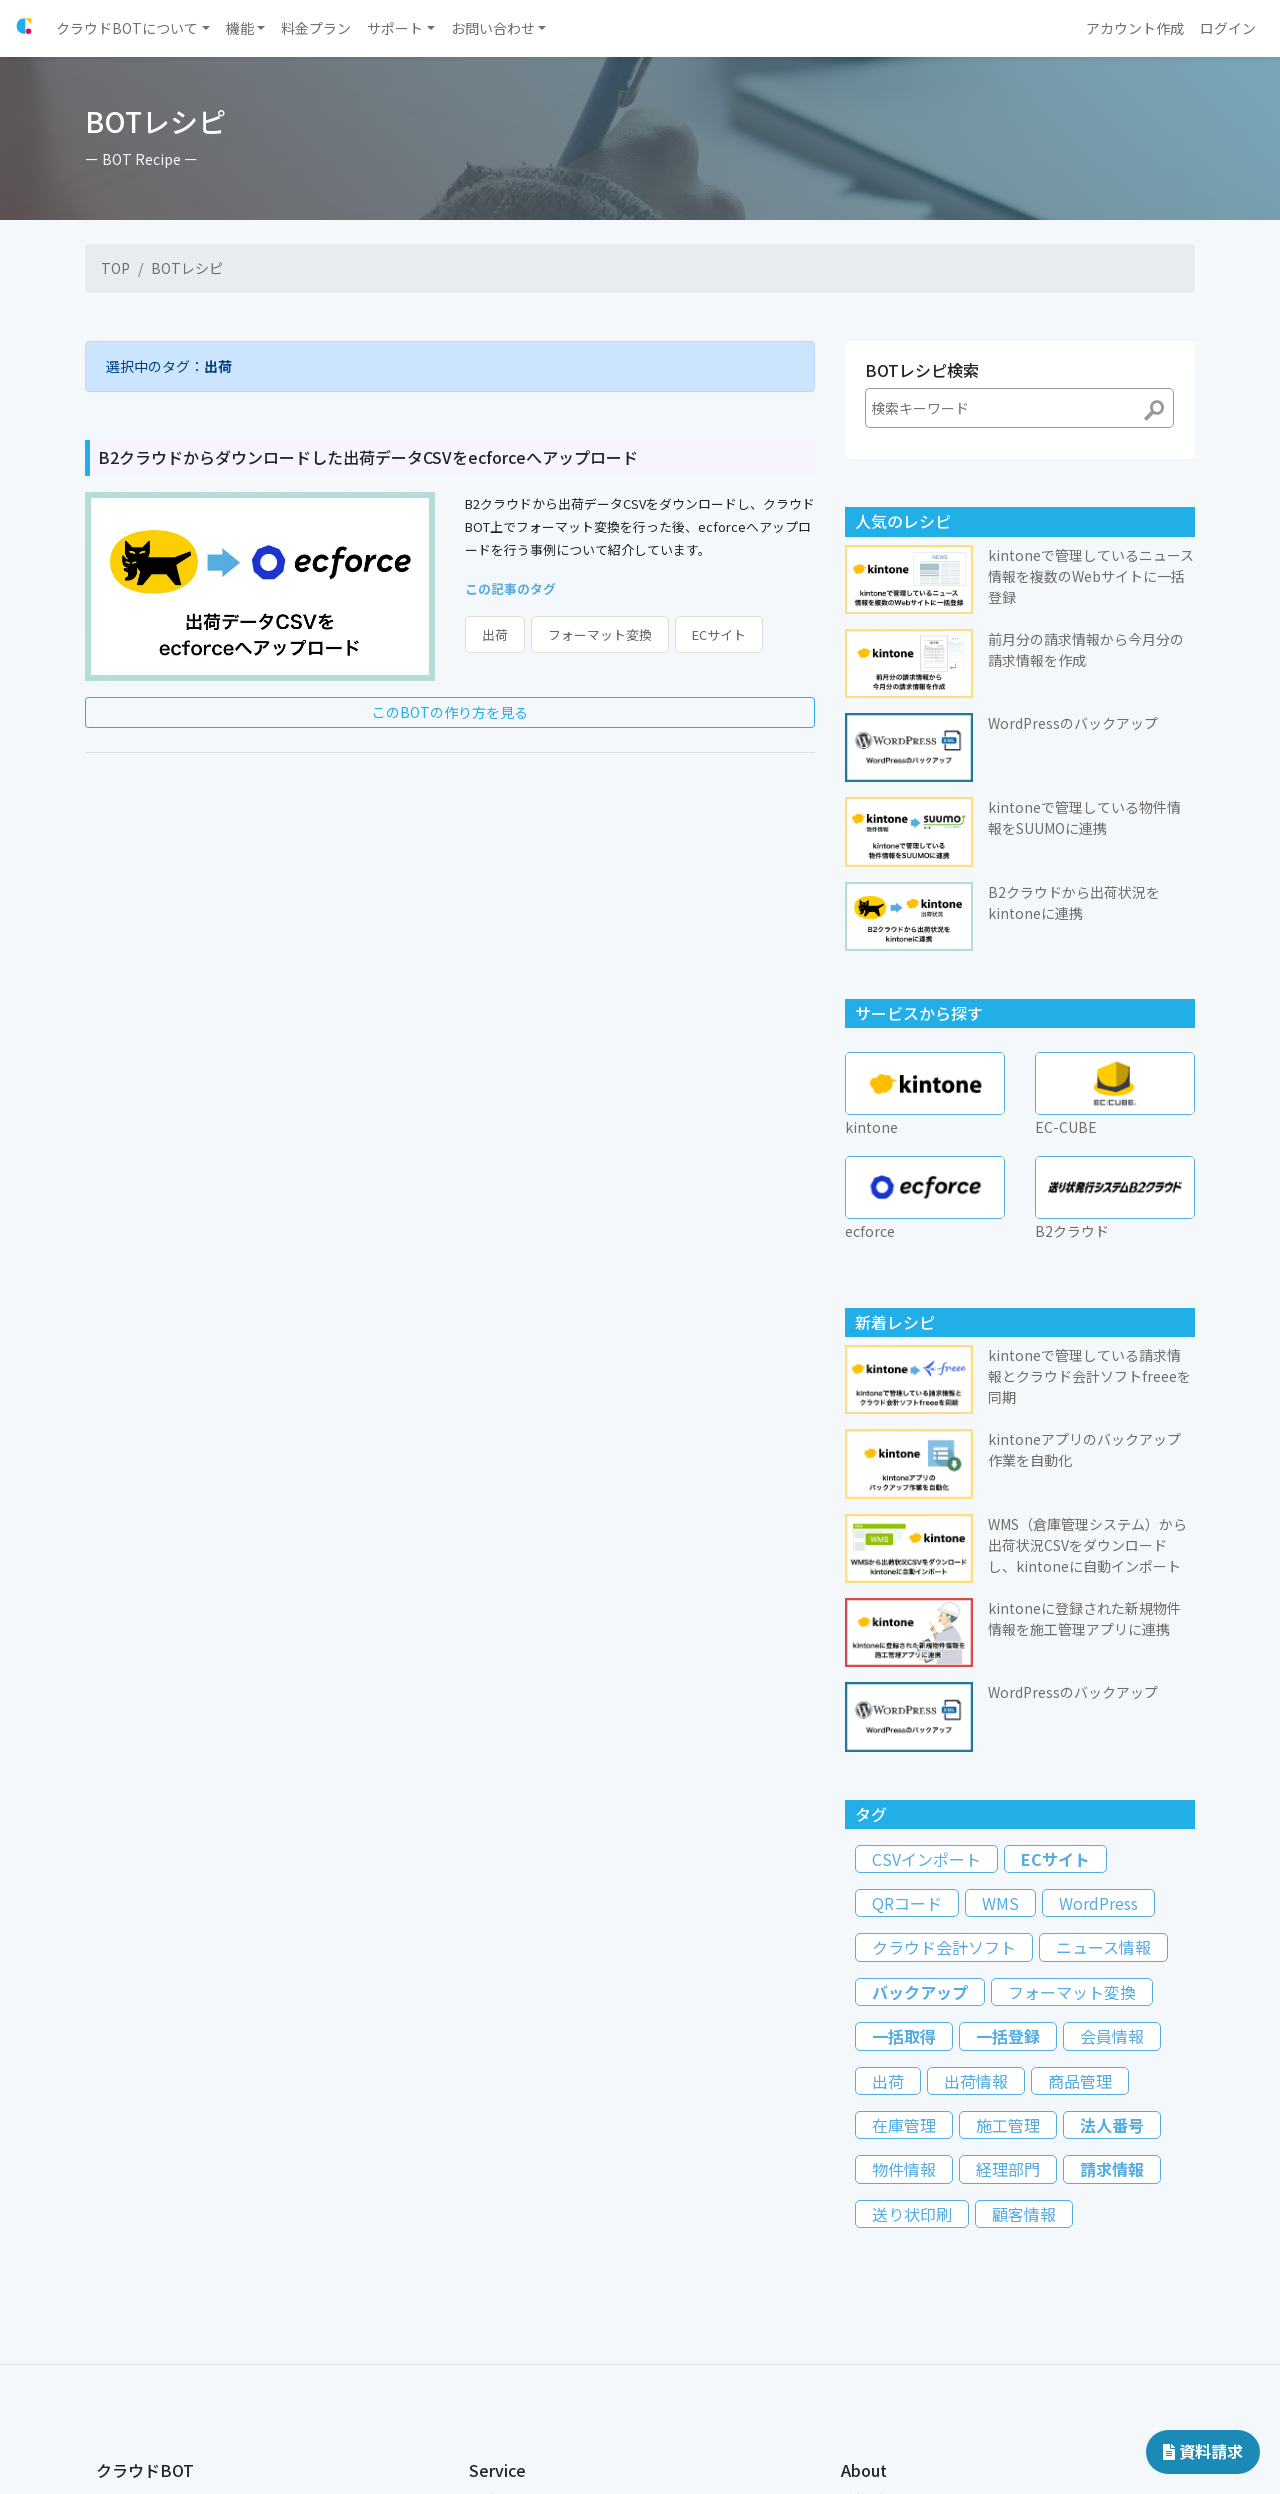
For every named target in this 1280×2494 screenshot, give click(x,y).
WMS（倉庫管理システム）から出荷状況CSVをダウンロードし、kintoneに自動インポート (1087, 1299)
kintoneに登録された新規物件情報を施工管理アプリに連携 (1084, 1372)
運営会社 (865, 2252)
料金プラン (126, 2296)
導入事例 (120, 2425)
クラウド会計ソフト (944, 1702)
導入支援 (120, 2317)
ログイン (493, 2252)
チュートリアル (138, 2339)
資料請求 (1203, 2451)
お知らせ (120, 2274)
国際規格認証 (877, 2296)
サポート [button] (395, 28)
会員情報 (1112, 1790)
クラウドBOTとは (144, 2252)
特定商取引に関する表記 (907, 2339)
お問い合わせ (132, 2404)
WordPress (1098, 1657)
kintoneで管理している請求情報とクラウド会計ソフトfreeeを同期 (1089, 1130)
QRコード (907, 1657)
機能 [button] (240, 28)
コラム (114, 2447)
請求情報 (1112, 1924)
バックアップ (920, 1746)
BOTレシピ (187, 268)
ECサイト (719, 634)
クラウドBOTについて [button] (127, 28)
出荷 (495, 634)
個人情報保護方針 (889, 2274)
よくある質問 (132, 2382)
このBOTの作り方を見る (450, 712)
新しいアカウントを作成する (547, 2274)
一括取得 (904, 1790)
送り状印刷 (912, 1968)
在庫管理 (904, 1879)
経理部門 (1008, 1924)
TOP (115, 268)
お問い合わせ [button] (493, 28)
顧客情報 (1024, 1968)
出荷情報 (976, 1835)
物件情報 (904, 1924)
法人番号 (1112, 1879)
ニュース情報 (1103, 1702)
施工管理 (1008, 1879)
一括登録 (1008, 1790)
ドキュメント (132, 2468)
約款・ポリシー (883, 2317)
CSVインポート (926, 1613)
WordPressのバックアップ (1073, 1446)
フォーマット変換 (600, 634)
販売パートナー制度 (523, 2371)
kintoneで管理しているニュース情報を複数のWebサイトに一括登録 (1091, 576)
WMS (1000, 1657)
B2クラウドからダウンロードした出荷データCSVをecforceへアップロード (368, 457)
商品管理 (1080, 1835)
